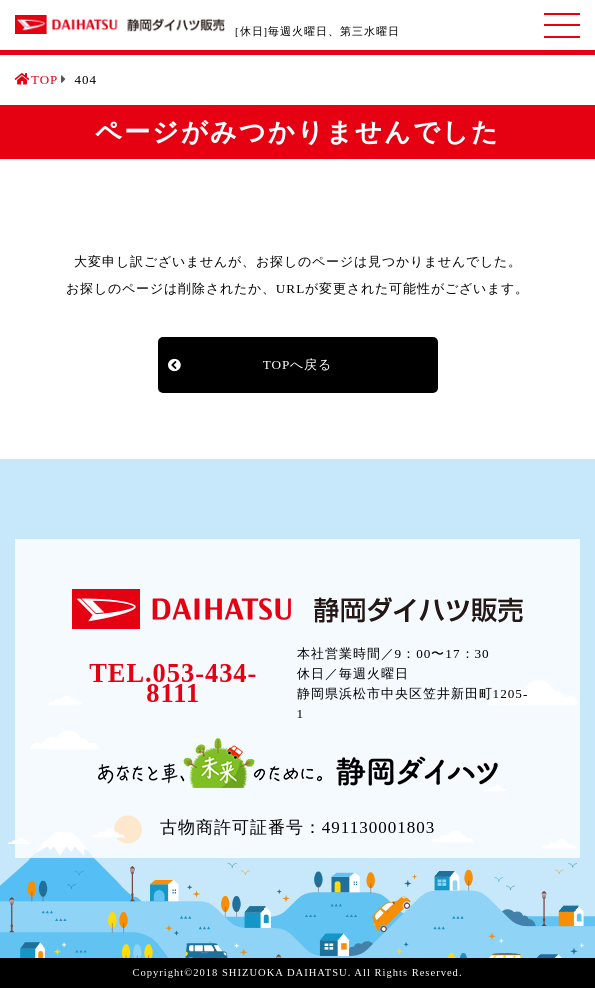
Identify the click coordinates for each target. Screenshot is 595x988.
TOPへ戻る (298, 364)
